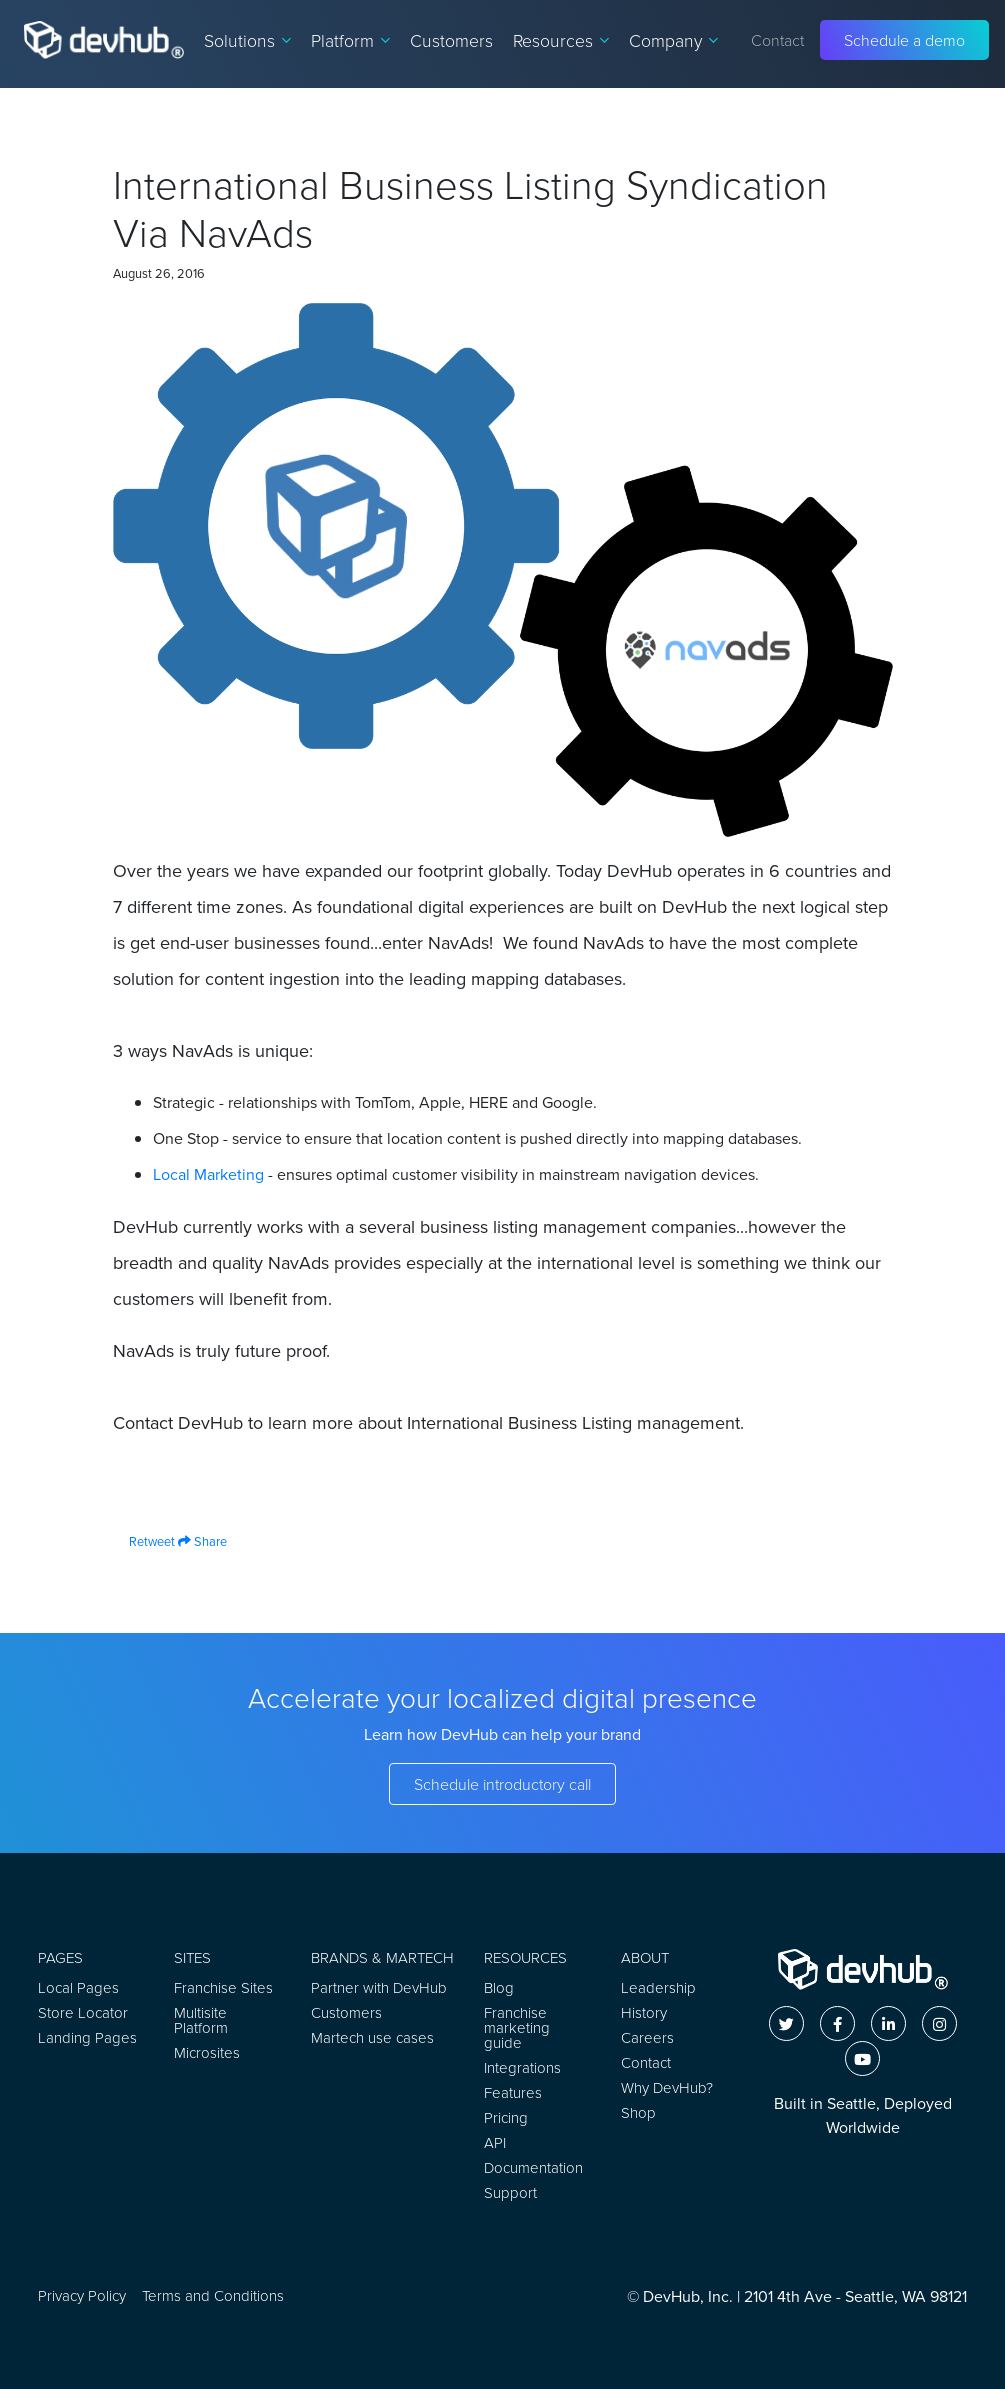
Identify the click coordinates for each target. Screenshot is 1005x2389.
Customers (451, 40)
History (644, 2012)
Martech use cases (372, 2037)
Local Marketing (208, 1174)
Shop (638, 2112)
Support (510, 2192)
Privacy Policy (82, 2295)
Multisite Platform (201, 2020)
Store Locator (83, 2012)
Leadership (658, 1987)
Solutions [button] (247, 40)
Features (513, 2092)
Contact (777, 40)
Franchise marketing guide (517, 2027)
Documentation (533, 2167)
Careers (647, 2037)
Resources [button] (561, 40)
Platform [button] (350, 40)
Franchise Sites (223, 1987)
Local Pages (78, 1987)
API (495, 2142)
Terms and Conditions (213, 2295)
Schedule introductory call (502, 1784)
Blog (499, 1987)
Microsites (207, 2052)
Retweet (144, 1541)
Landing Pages (87, 2037)
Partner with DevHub (379, 1987)
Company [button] (673, 40)
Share (202, 1541)
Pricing (506, 2117)
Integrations (522, 2067)
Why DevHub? (667, 2087)
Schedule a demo (904, 40)
